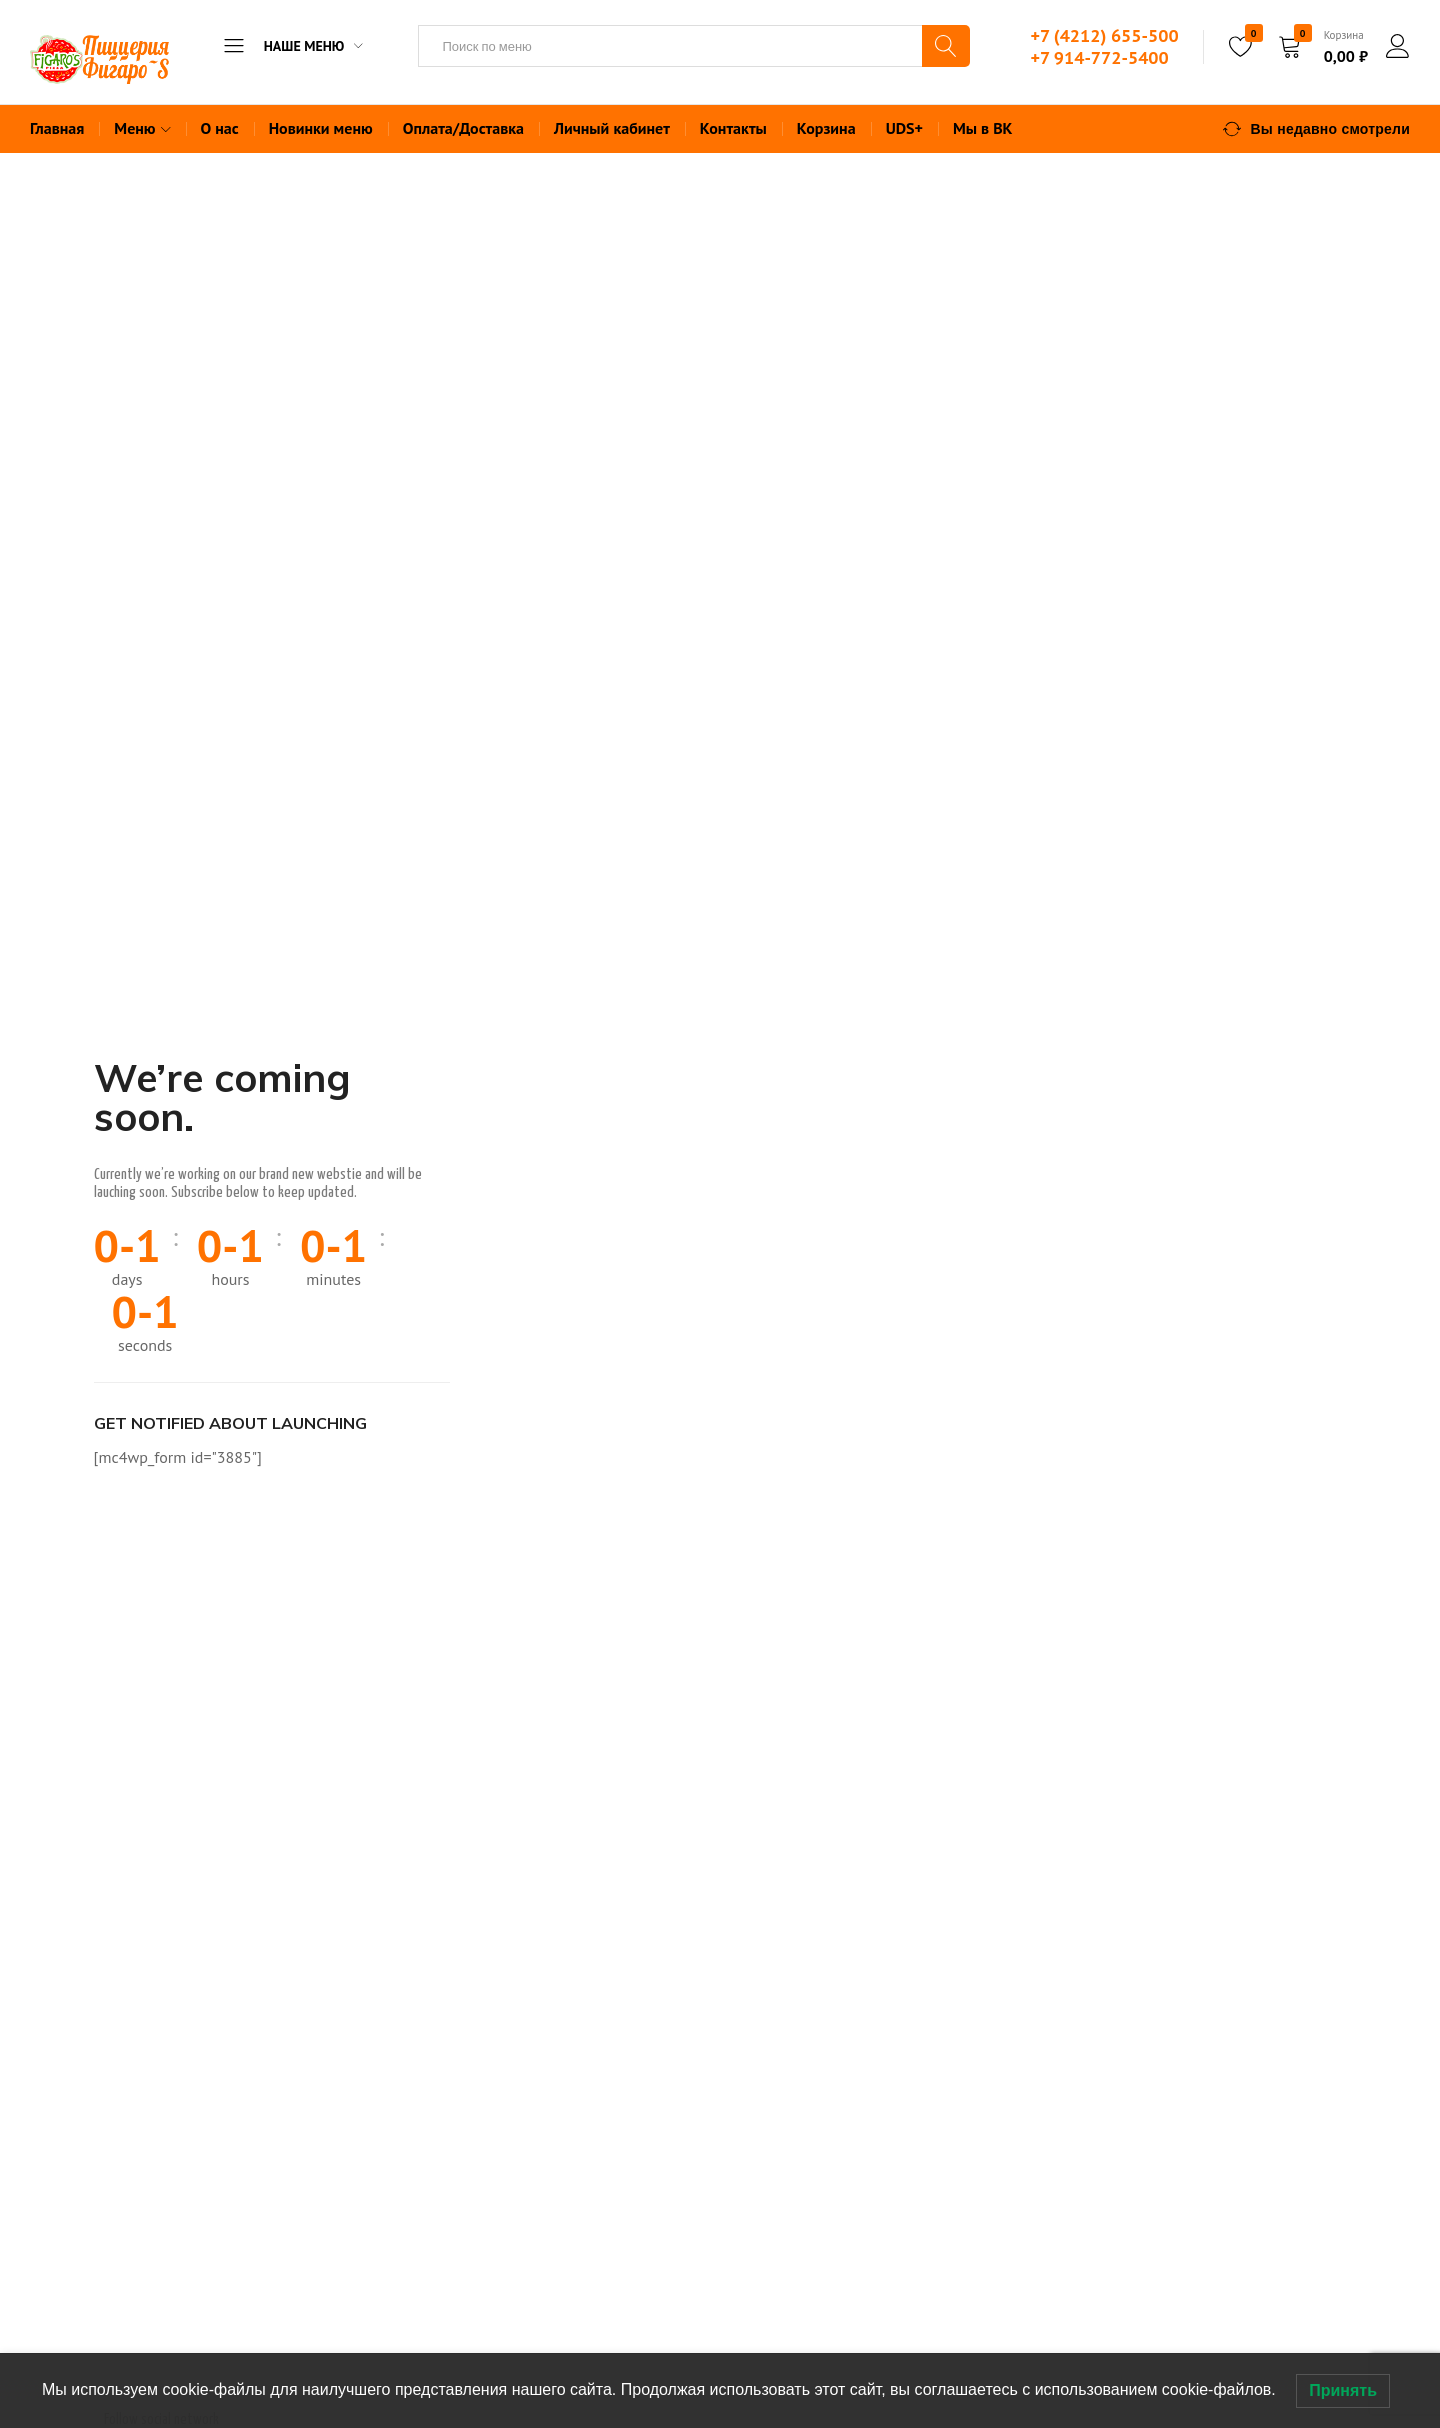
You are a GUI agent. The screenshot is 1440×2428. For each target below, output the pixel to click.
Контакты (733, 128)
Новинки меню (321, 128)
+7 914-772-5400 (1099, 57)
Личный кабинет (612, 128)
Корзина (826, 128)
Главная (57, 128)
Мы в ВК (983, 128)
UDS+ (904, 128)
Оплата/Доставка (463, 128)
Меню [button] (144, 128)
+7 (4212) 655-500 (1104, 35)
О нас (220, 128)
